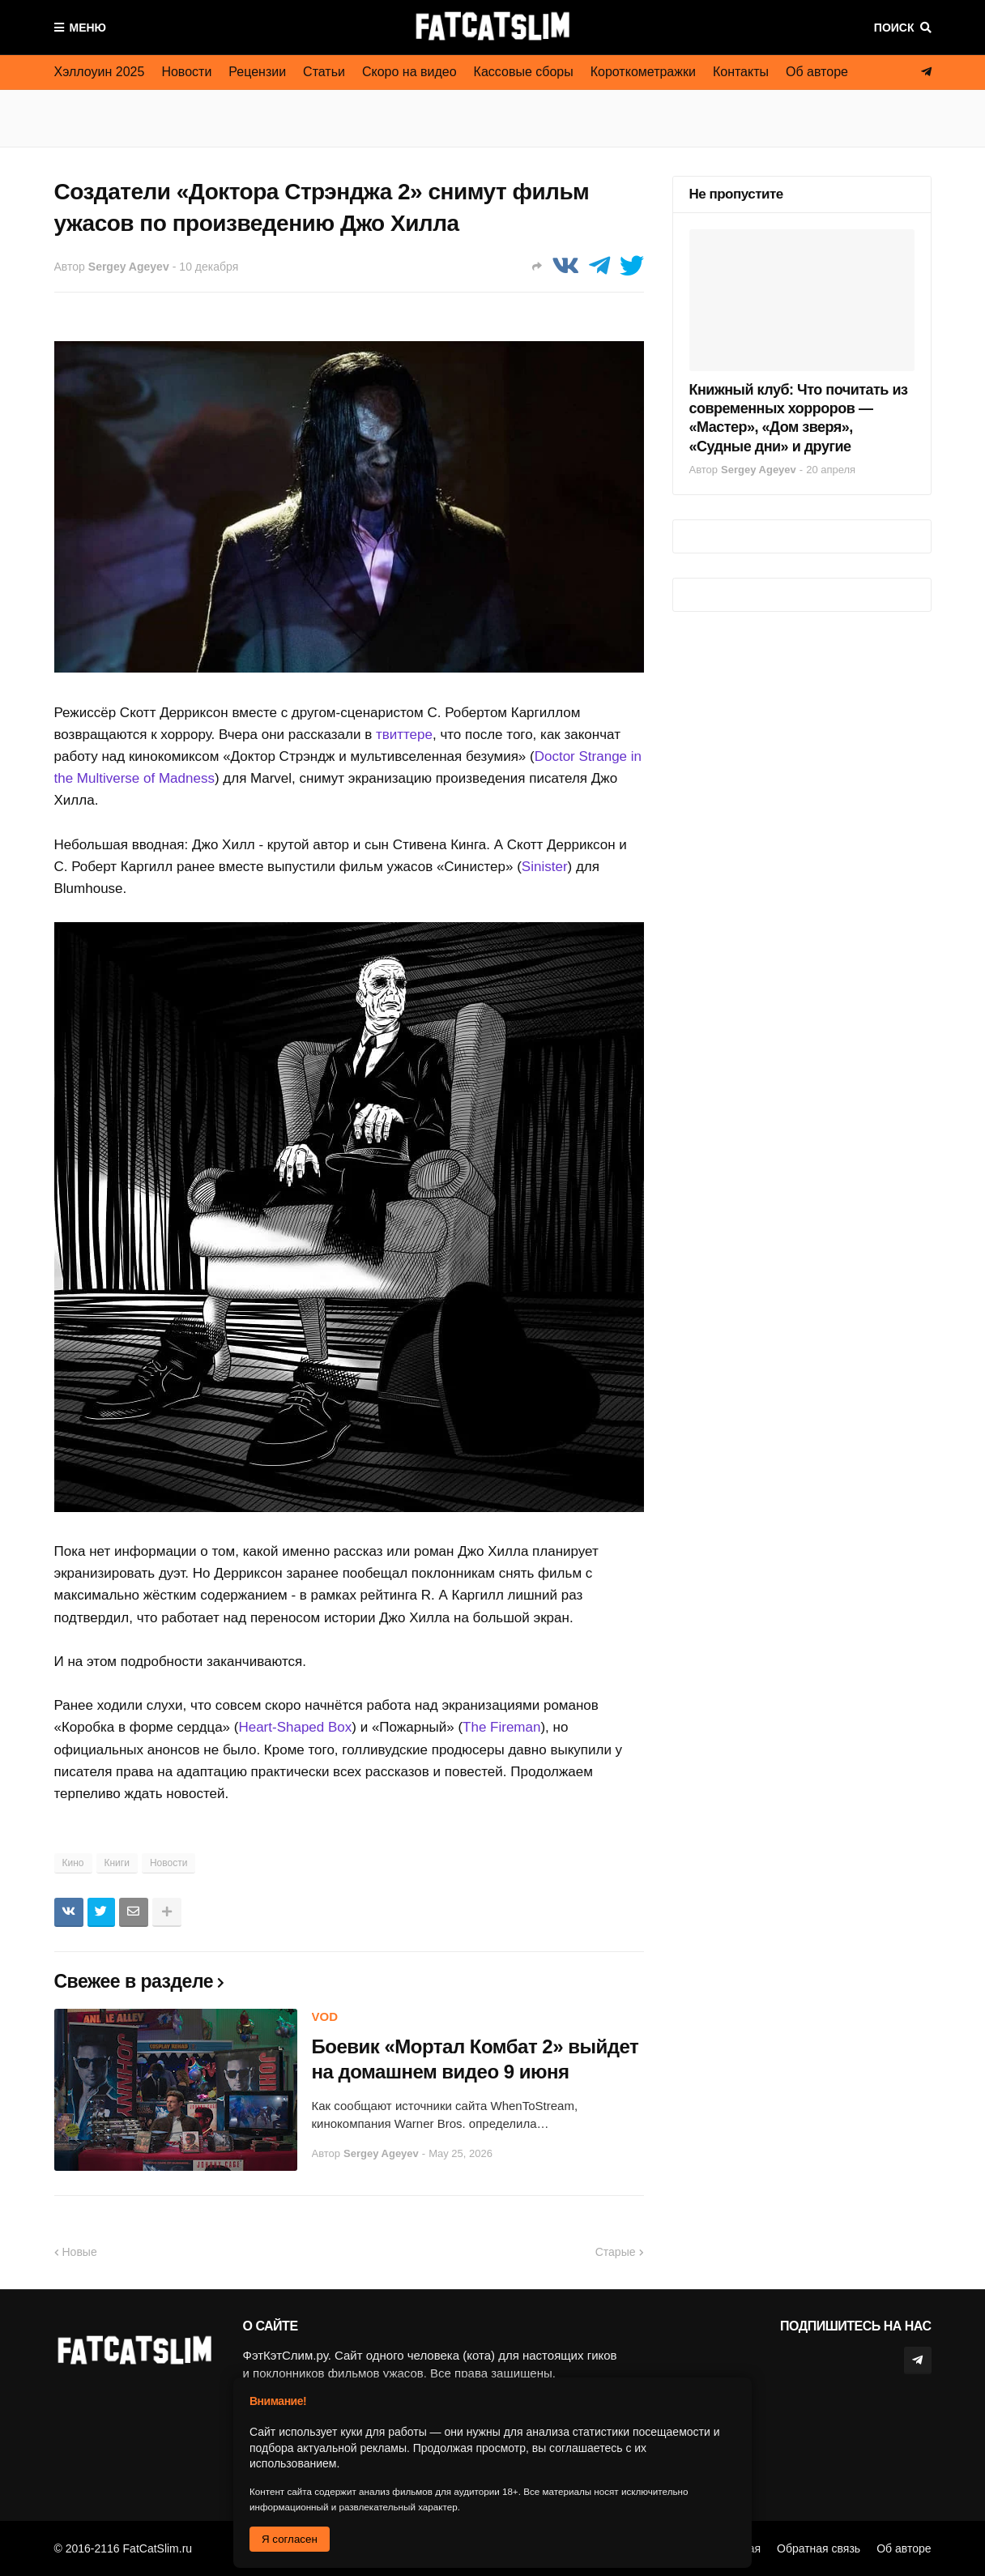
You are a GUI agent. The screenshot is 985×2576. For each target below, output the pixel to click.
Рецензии (257, 72)
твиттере (404, 734)
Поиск (894, 27)
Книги (117, 1863)
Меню (88, 27)
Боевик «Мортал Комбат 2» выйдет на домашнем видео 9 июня (475, 2059)
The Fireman (501, 1727)
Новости (186, 72)
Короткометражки (643, 72)
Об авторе (817, 72)
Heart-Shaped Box (295, 1727)
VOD (325, 2016)
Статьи (324, 72)
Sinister (545, 866)
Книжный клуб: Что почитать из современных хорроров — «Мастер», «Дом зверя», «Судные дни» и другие (798, 418)
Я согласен (290, 2539)
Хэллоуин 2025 (99, 72)
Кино (73, 1863)
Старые (615, 2251)
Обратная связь (818, 2548)
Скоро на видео (409, 72)
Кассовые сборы (524, 72)
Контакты (741, 72)
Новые (79, 2251)
